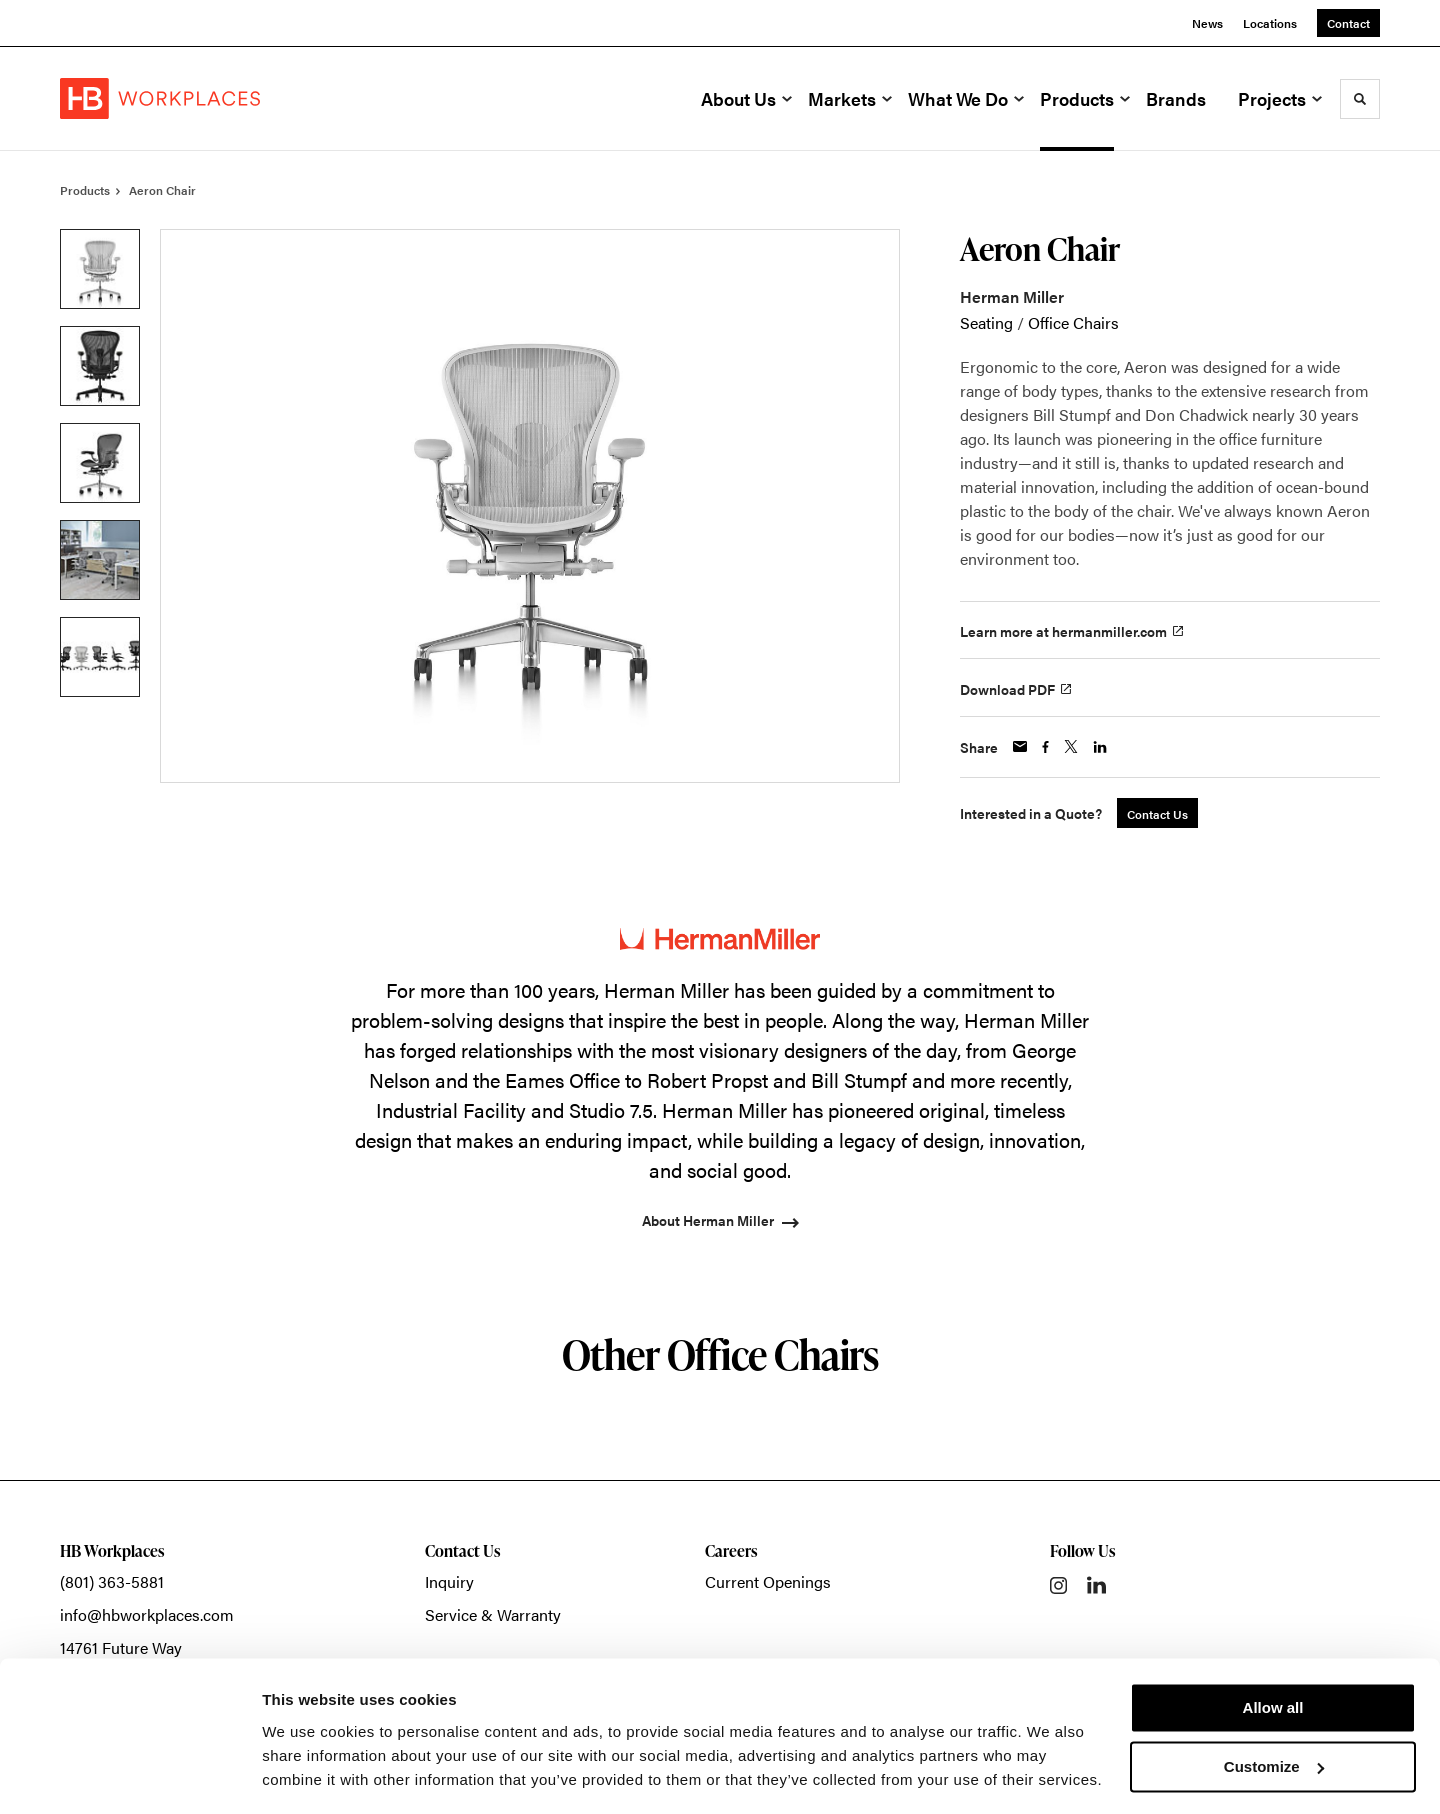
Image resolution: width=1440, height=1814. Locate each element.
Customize (1274, 1706)
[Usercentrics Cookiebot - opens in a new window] (129, 1775)
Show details (308, 1774)
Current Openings (768, 1581)
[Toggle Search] (1360, 99)
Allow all (1273, 1648)
